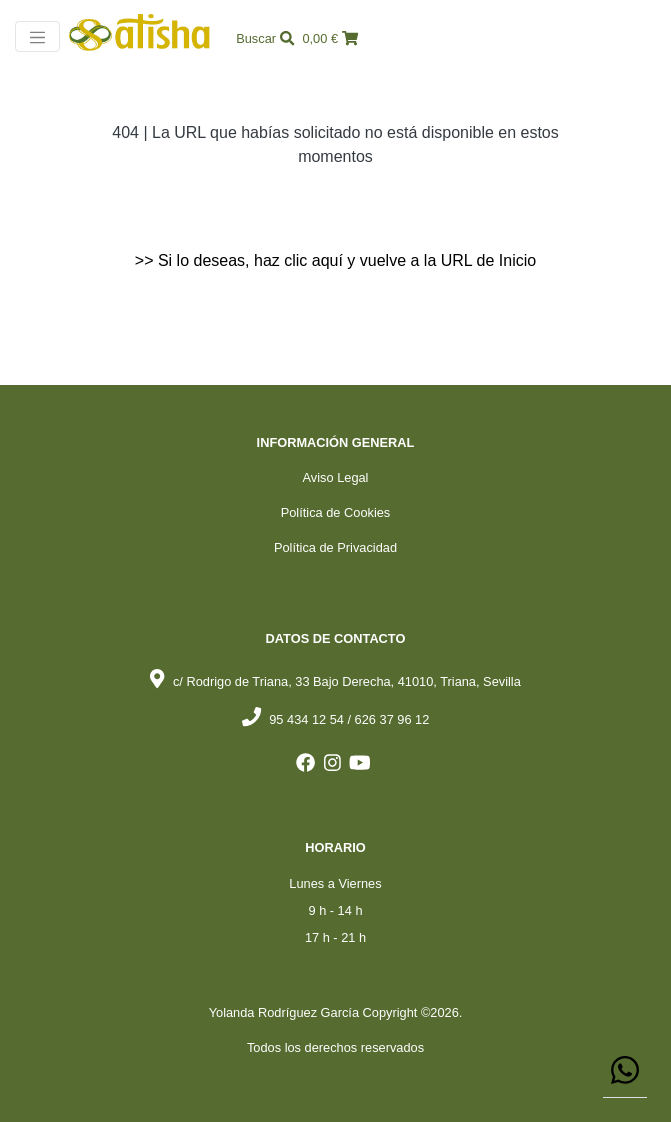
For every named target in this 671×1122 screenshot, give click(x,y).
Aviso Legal (336, 477)
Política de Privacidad (335, 547)
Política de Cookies (336, 512)
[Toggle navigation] (37, 36)
